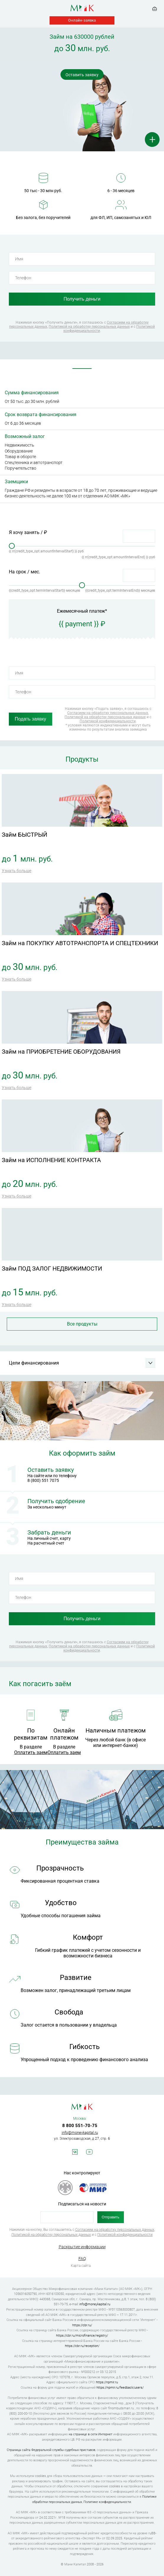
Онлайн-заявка (82, 20)
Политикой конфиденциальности (108, 721)
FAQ (82, 2258)
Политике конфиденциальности (107, 2502)
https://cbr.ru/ (82, 2325)
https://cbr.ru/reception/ (82, 2346)
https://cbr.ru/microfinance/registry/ (82, 2335)
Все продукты (82, 1324)
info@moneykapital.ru (80, 2132)
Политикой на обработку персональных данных (89, 327)
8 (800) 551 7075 (43, 1480)
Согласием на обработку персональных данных (107, 713)
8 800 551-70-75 (79, 2125)
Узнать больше (16, 870)
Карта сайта (81, 2266)
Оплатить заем (30, 1752)
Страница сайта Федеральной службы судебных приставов (51, 2450)
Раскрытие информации (82, 2246)
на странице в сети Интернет (90, 2434)
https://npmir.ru (107, 2382)
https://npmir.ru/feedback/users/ (120, 2388)
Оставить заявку (82, 74)
